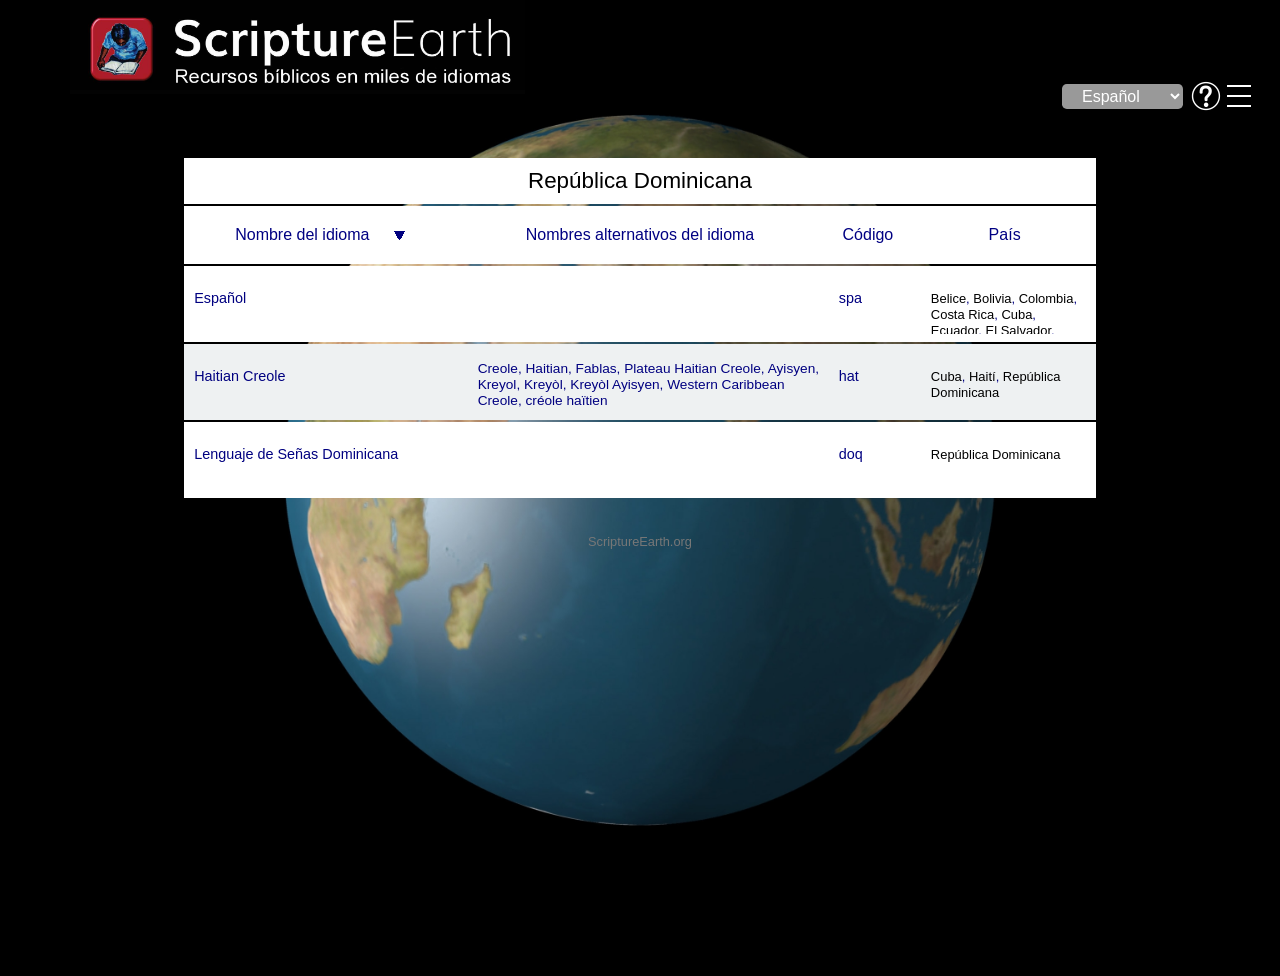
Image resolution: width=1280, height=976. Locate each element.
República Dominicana (996, 384)
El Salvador (1019, 330)
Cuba (1016, 314)
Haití (982, 376)
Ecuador (955, 330)
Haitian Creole (239, 376)
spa (850, 298)
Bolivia (992, 298)
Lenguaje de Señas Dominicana (296, 454)
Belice (948, 298)
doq (851, 454)
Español (220, 298)
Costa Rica (962, 314)
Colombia (1046, 298)
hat (849, 376)
